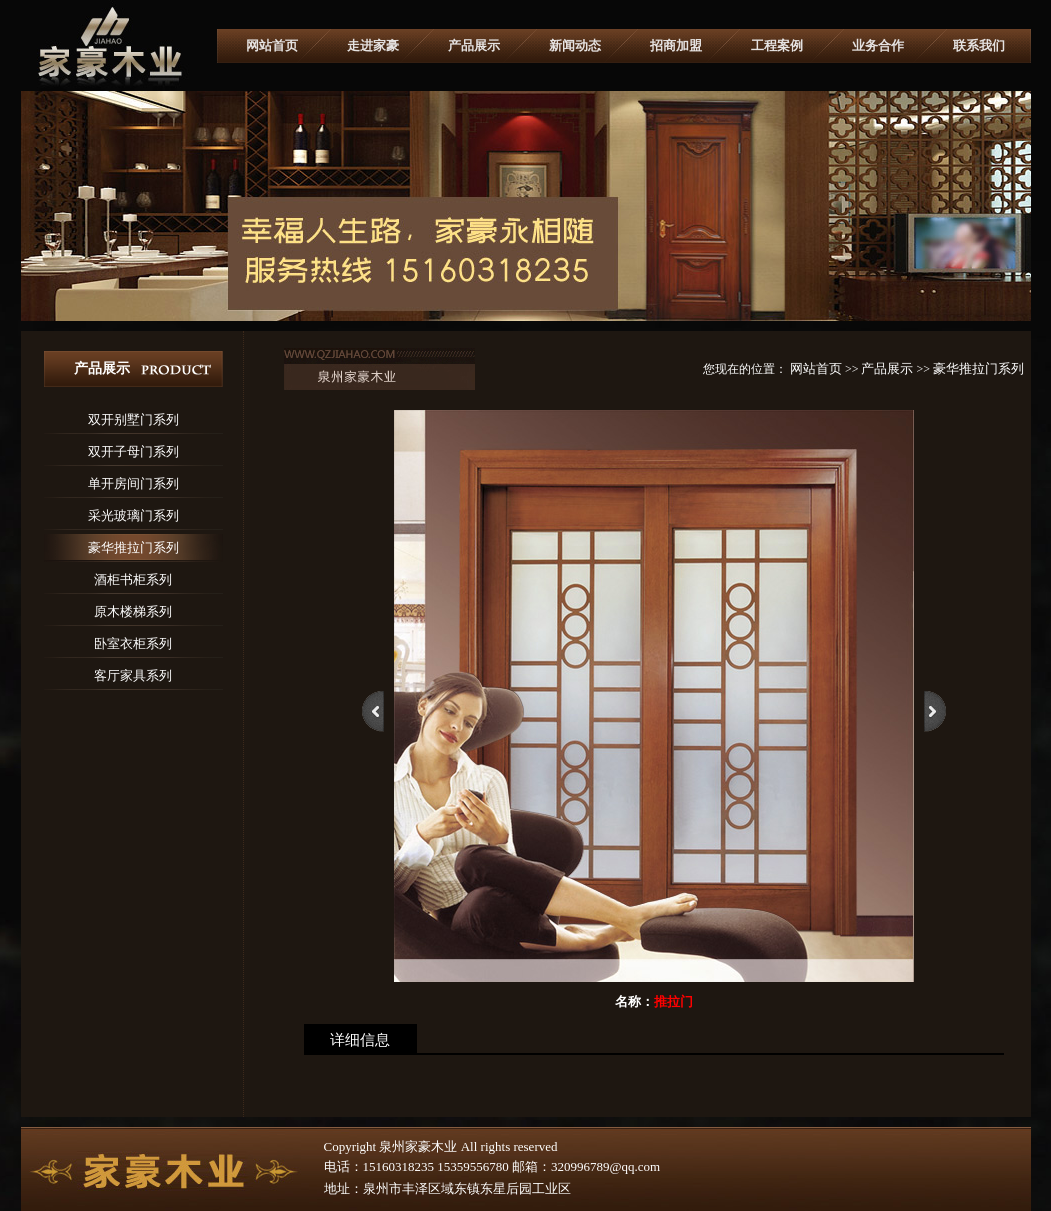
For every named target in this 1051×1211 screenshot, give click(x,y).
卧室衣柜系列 (133, 643)
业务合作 (878, 45)
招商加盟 (676, 45)
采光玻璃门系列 (133, 515)
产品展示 (474, 45)
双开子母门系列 (133, 451)
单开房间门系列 (133, 483)
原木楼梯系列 (133, 611)
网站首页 (272, 45)
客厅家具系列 (133, 675)
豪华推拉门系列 (133, 547)
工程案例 (777, 45)
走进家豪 (373, 45)
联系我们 (979, 45)
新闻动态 (575, 45)
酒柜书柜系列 (133, 579)
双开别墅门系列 (133, 419)
